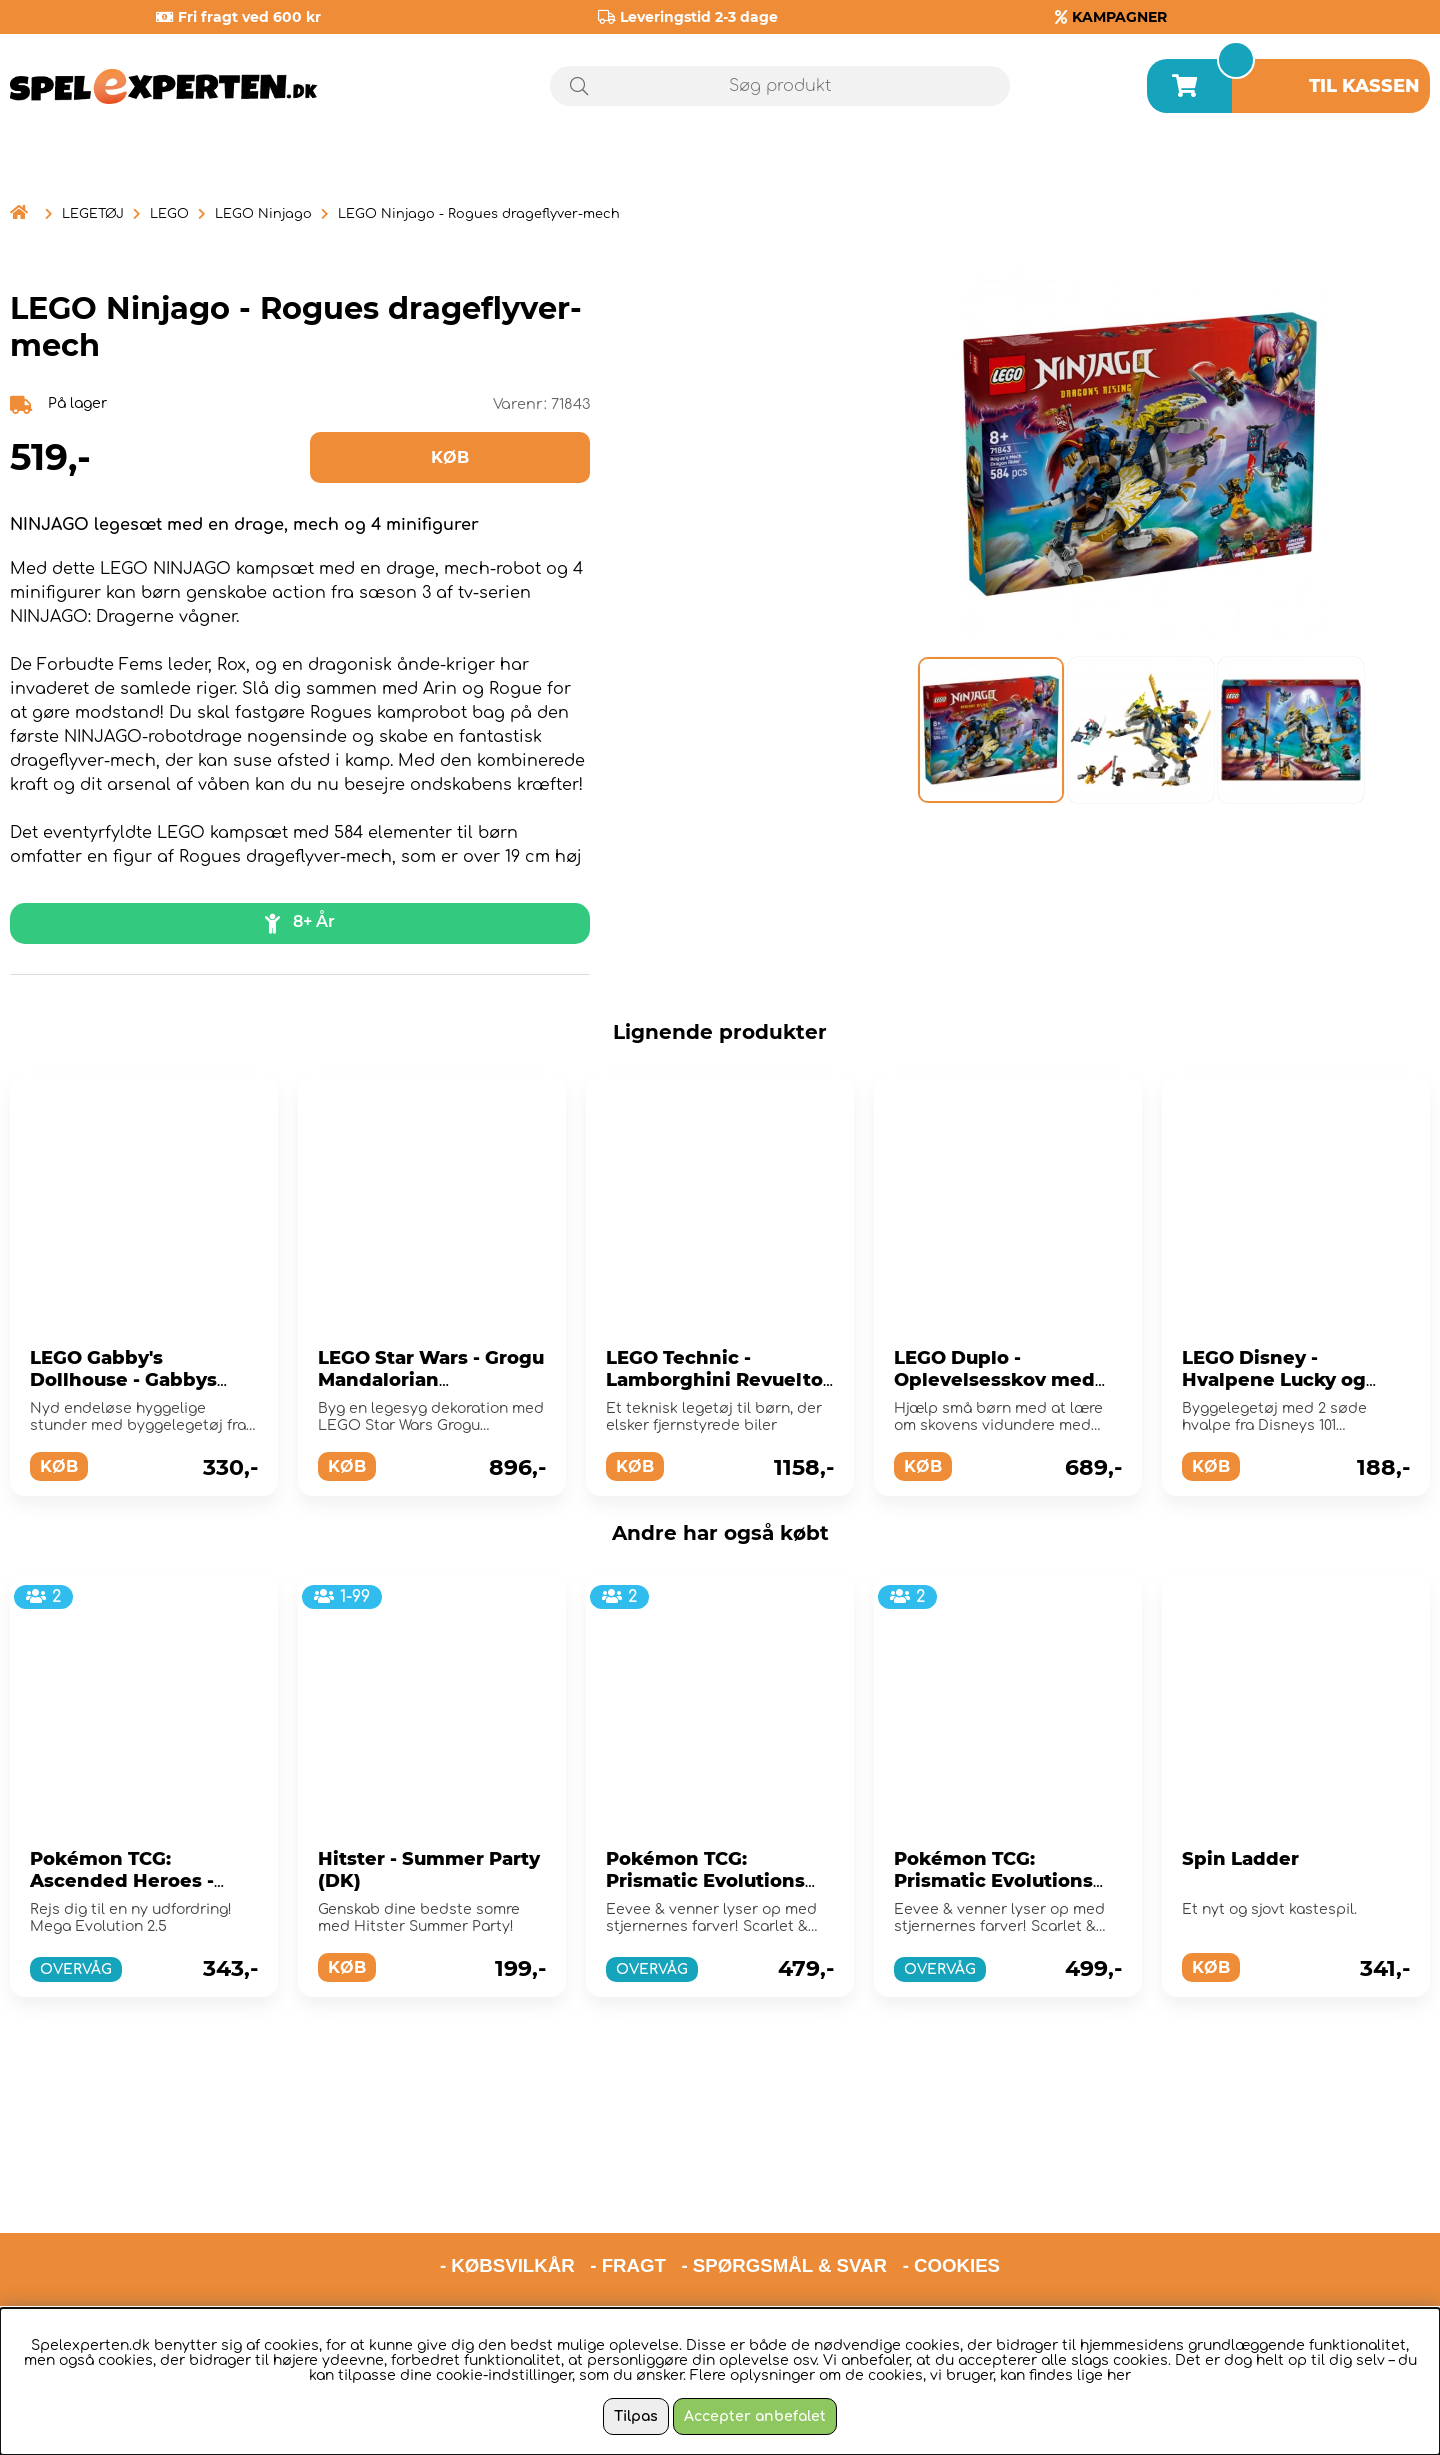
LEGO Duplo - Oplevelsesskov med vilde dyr (994, 1380)
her (1119, 2375)
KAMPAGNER (1119, 17)
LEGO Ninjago (263, 214)
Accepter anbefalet (755, 2416)
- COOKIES (951, 2179)
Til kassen (1364, 86)
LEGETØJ (93, 214)
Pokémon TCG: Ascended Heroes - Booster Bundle (122, 1881)
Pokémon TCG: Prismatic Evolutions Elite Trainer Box (705, 1881)
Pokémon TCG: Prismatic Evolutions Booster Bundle (993, 1881)
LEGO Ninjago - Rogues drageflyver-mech (479, 214)
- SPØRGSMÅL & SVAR (784, 2179)
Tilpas (636, 2416)
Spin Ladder (1240, 1859)
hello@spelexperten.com (908, 2231)
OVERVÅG (76, 1969)
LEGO (169, 214)
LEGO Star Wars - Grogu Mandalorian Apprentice (431, 1380)
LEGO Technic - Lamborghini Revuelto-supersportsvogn (718, 1380)
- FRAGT (628, 2179)
